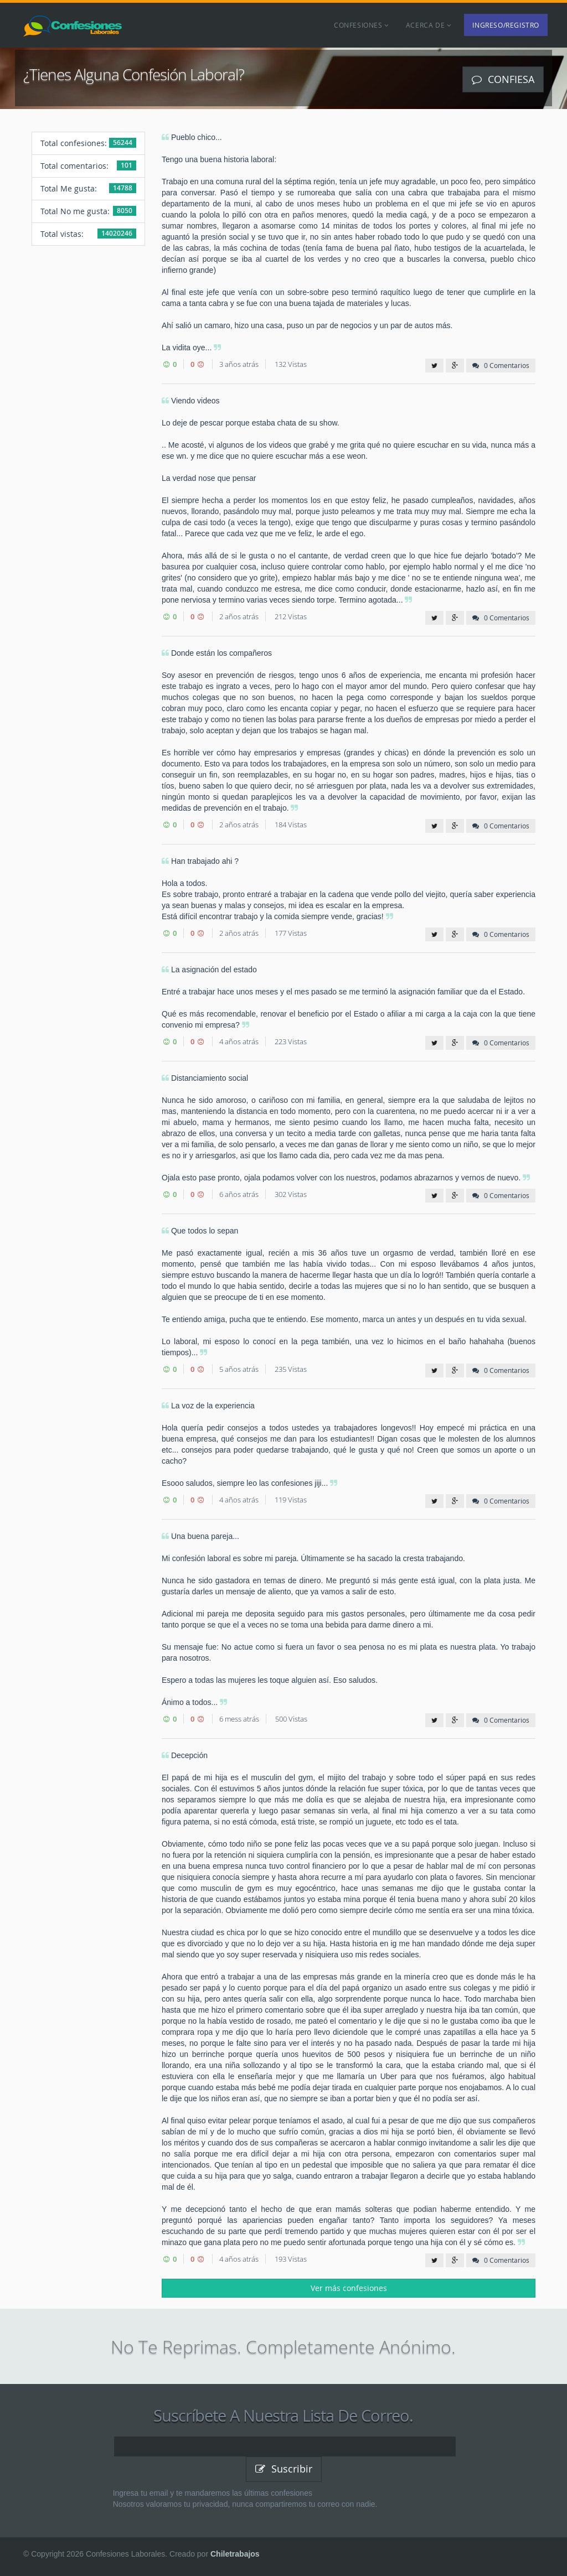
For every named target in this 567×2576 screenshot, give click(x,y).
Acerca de (429, 24)
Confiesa (503, 79)
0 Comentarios (500, 365)
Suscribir (283, 2468)
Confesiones (361, 24)
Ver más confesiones (349, 2288)
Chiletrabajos (235, 2553)
